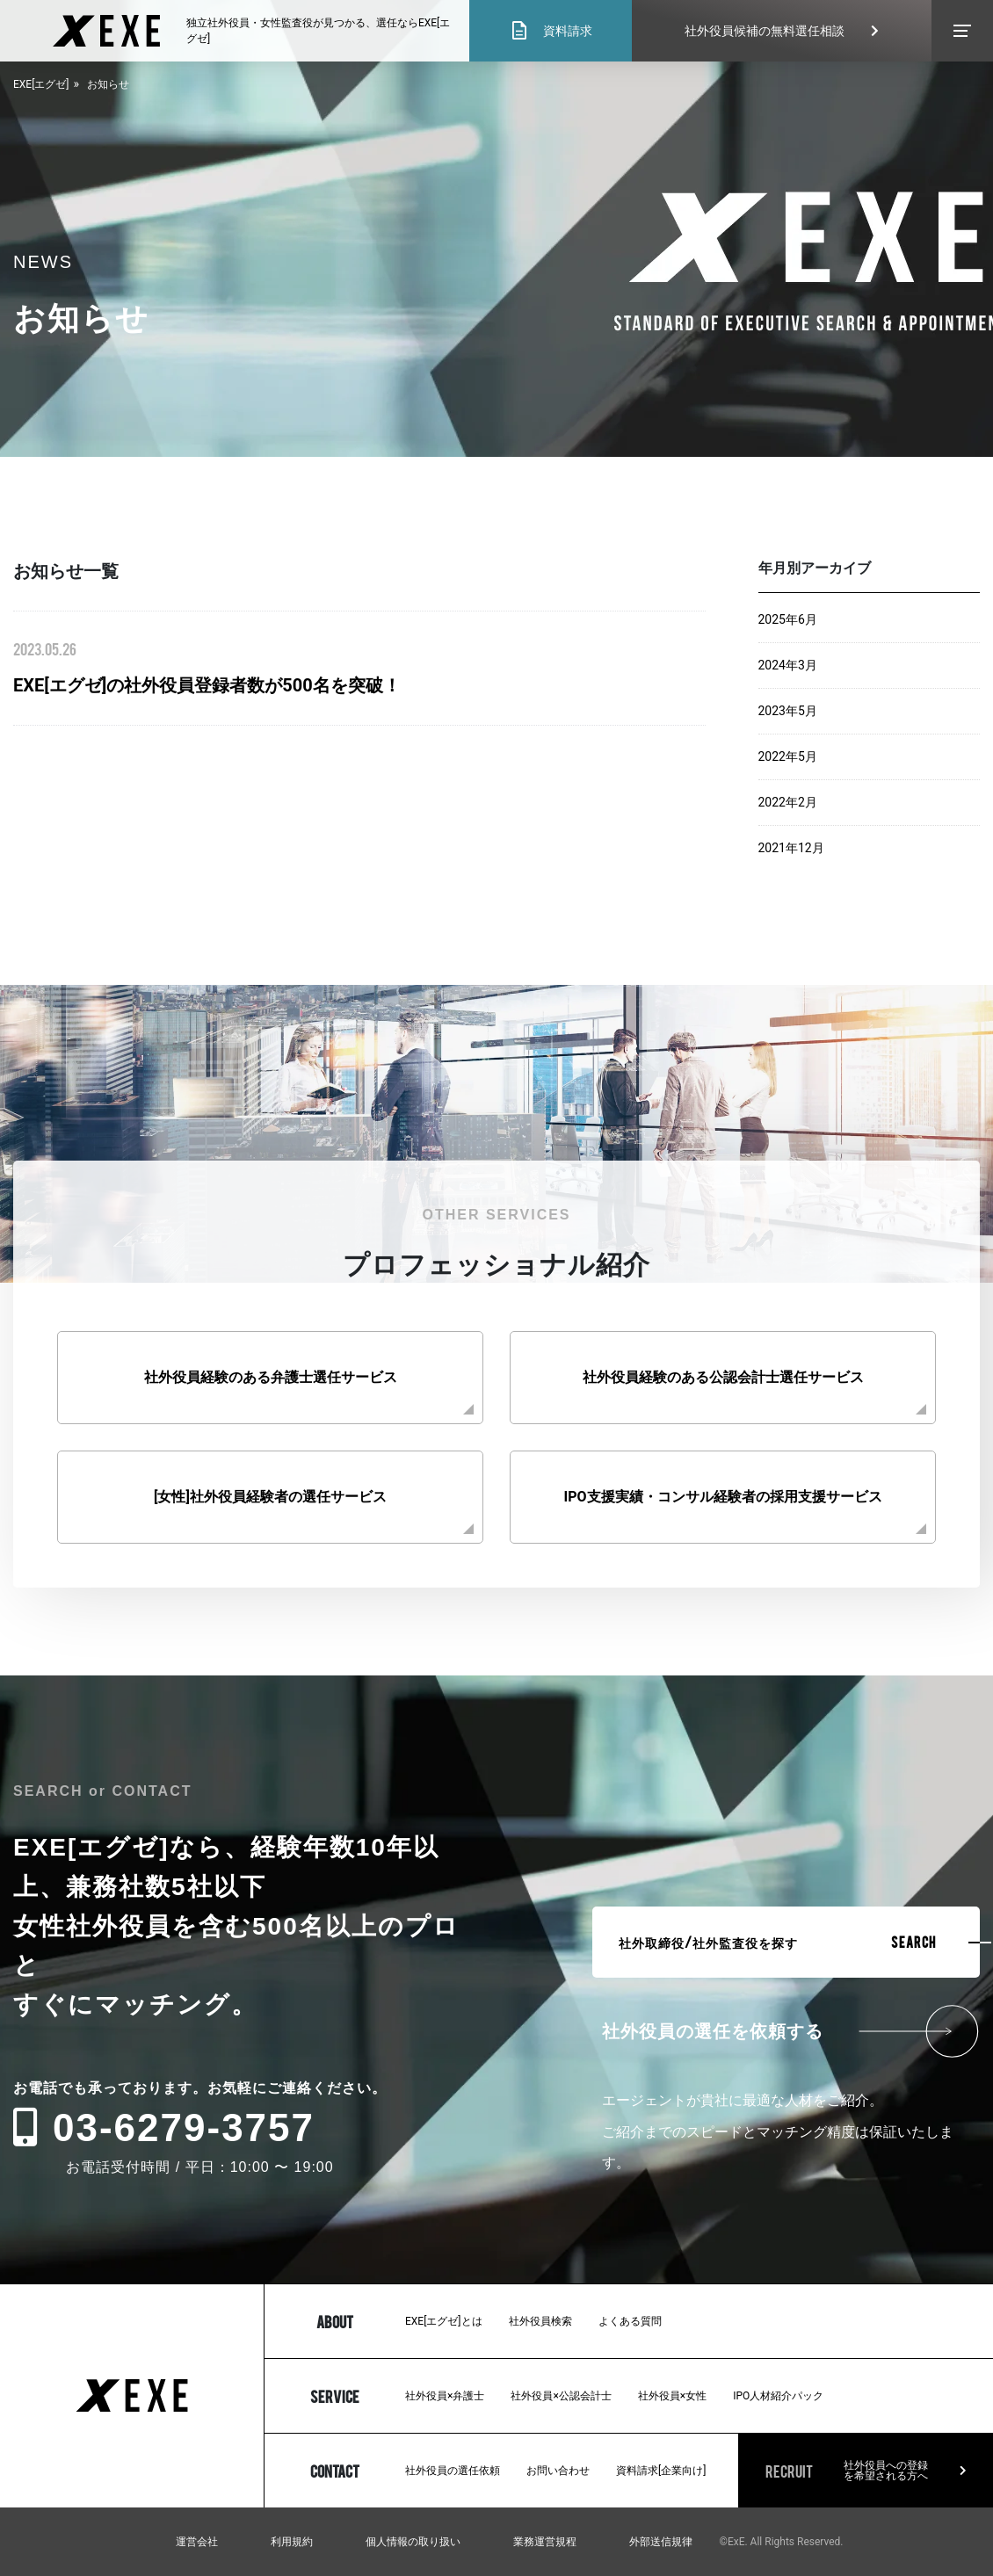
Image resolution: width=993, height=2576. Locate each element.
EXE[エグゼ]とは (443, 2321)
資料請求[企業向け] (661, 2470)
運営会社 (197, 2542)
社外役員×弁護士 (444, 2396)
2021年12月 (791, 848)
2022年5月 (787, 756)
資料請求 (550, 30)
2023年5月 (787, 711)
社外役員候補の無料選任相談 (782, 31)
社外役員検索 (540, 2321)
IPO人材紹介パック (778, 2396)
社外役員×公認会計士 (561, 2396)
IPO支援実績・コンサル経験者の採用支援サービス (722, 1496)
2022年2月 (787, 802)
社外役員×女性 (672, 2396)
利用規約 (292, 2542)
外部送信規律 (660, 2542)
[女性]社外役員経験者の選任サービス (270, 1496)
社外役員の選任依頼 (452, 2470)
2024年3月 (787, 665)
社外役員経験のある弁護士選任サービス (270, 1377)
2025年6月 (787, 619)
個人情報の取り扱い (413, 2542)
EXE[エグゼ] (41, 84)
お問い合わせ (558, 2470)
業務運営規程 (544, 2542)
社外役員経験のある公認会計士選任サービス (723, 1377)
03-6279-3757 (164, 2127)
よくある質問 (630, 2321)
